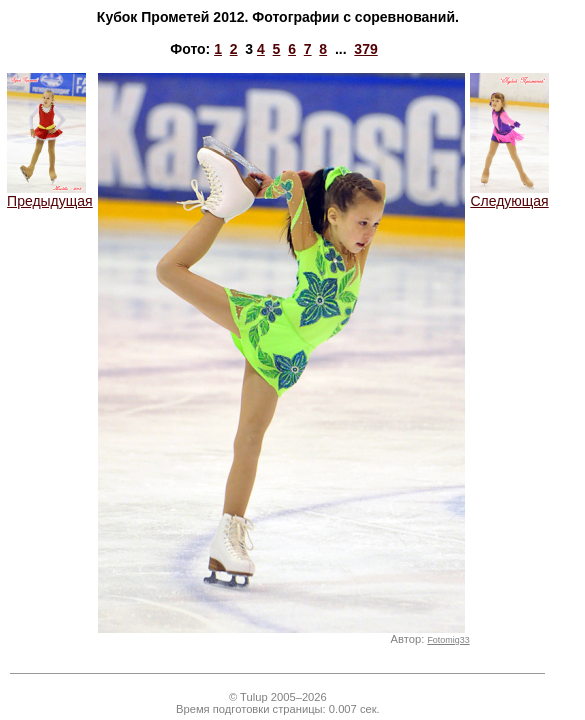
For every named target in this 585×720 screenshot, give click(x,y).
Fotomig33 (448, 640)
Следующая (509, 194)
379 (365, 49)
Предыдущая (50, 194)
